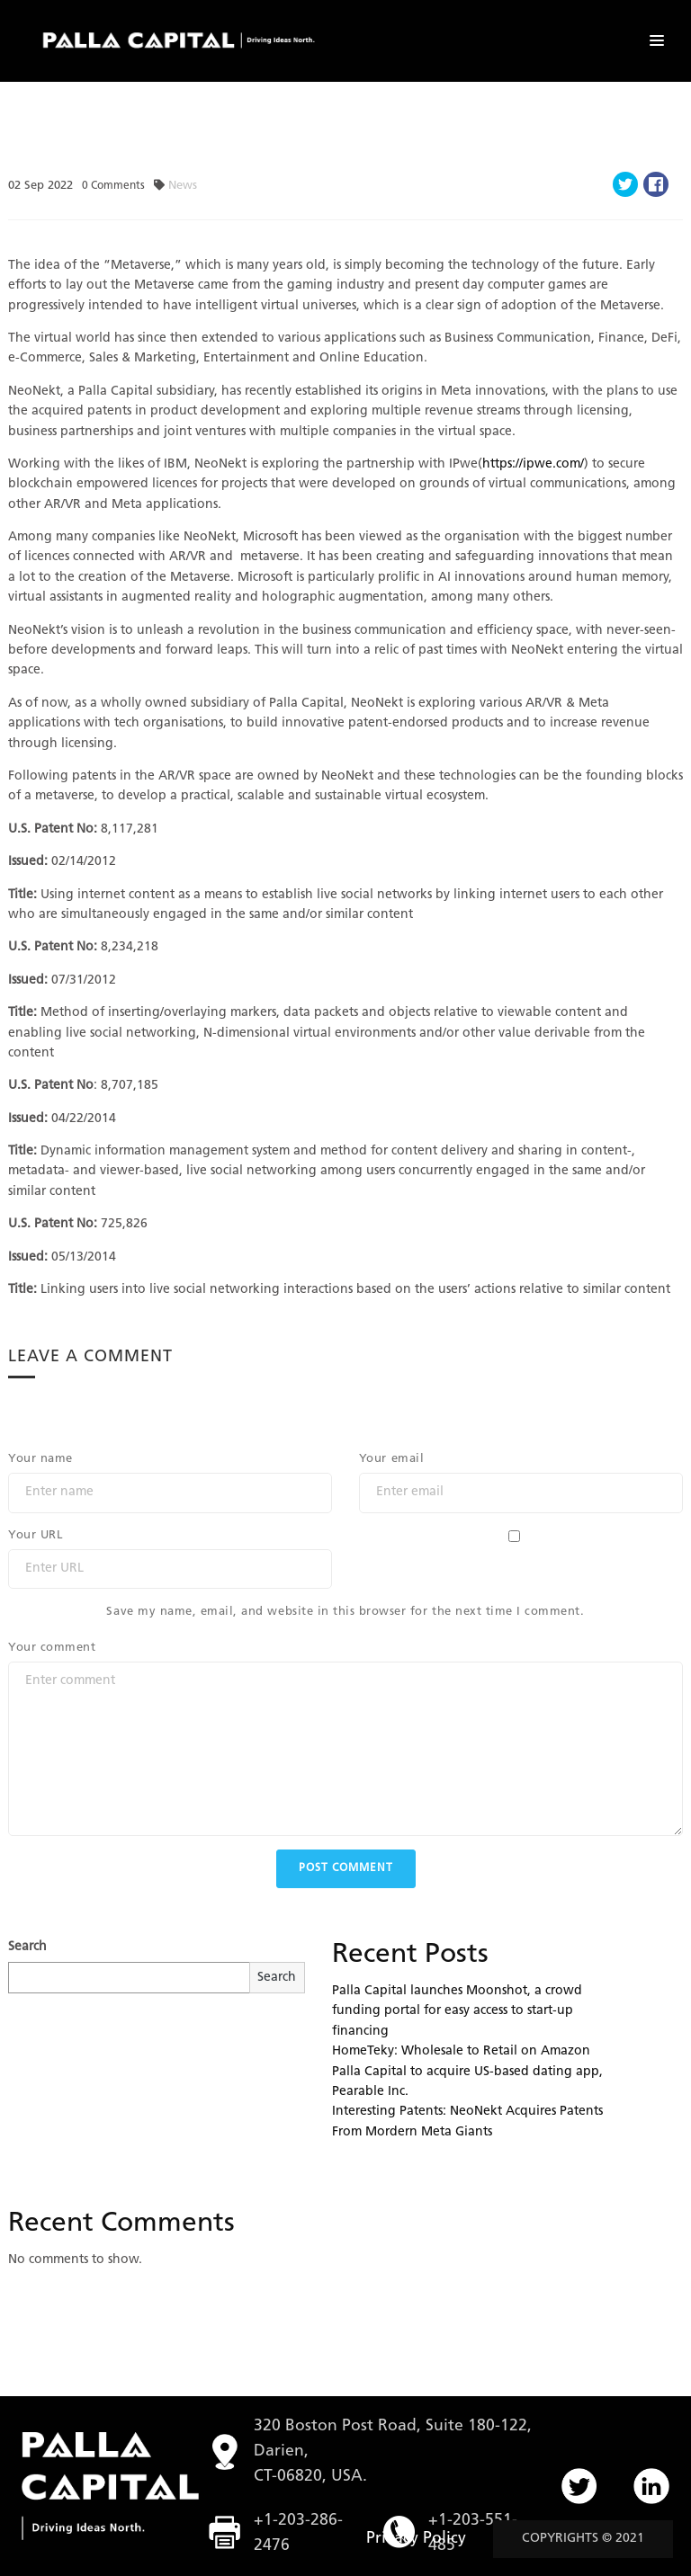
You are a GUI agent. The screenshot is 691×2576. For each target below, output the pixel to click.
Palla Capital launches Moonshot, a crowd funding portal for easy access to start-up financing (457, 2011)
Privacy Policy (416, 2538)
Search (27, 1947)
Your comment (51, 1647)
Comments (113, 186)
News (182, 186)
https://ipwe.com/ (533, 464)
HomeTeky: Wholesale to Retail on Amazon (461, 2051)
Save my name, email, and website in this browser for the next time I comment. (345, 1612)
